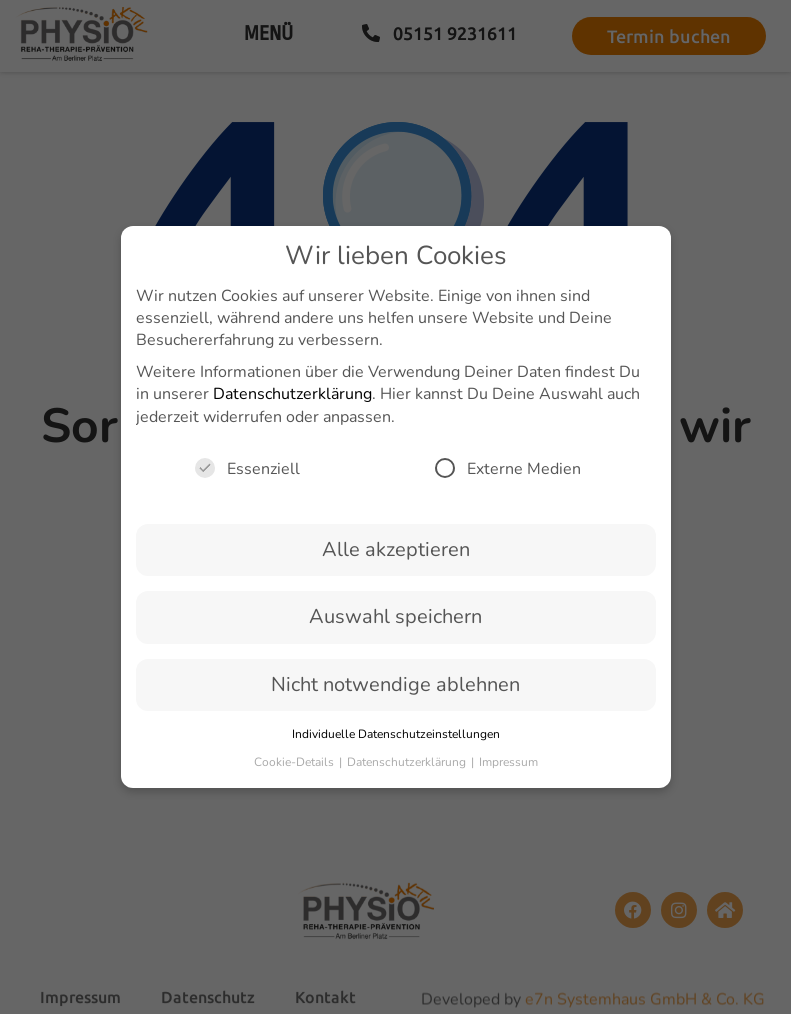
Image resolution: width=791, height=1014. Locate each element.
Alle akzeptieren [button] (396, 558)
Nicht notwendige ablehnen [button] (395, 693)
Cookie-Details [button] (295, 772)
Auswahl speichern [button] (395, 626)
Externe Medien (508, 478)
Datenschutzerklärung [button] (408, 772)
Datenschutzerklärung (292, 404)
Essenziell (247, 478)
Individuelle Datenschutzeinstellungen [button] (396, 743)
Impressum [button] (508, 772)
